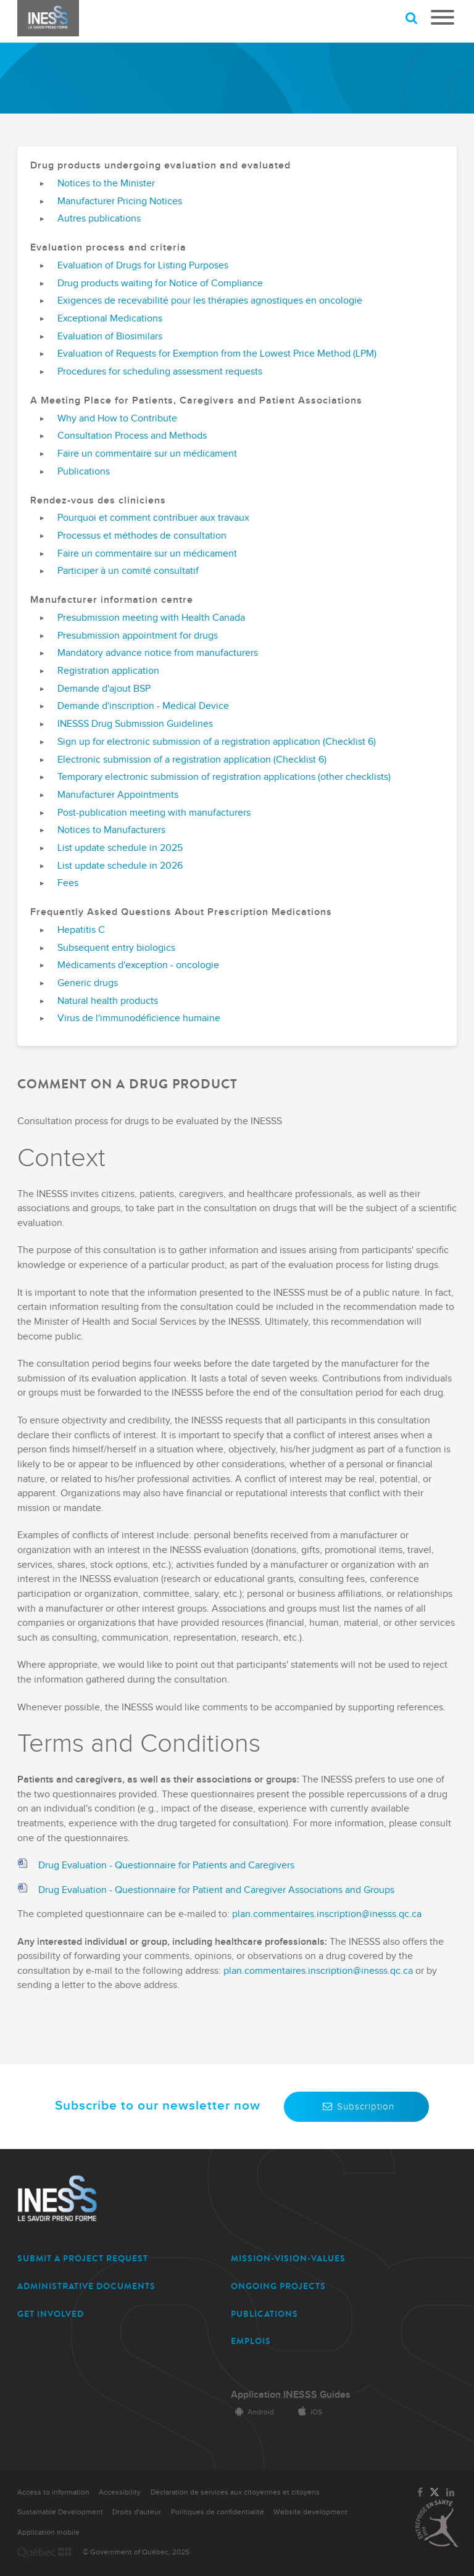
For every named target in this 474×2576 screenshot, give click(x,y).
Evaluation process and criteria (108, 248)
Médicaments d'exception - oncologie (138, 965)
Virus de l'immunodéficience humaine (138, 1018)
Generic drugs (87, 983)
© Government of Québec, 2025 (136, 2552)
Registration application (108, 671)
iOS (308, 2412)
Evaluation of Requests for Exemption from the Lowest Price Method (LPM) (216, 354)
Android (252, 2412)
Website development (310, 2512)
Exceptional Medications (109, 319)
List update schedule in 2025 (120, 848)
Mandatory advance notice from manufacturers (157, 653)
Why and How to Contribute (117, 419)
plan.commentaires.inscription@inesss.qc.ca (327, 1914)
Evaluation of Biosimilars (109, 336)
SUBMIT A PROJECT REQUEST (82, 2258)
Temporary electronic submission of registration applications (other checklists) (224, 777)
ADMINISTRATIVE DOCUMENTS (86, 2286)
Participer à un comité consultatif (128, 571)
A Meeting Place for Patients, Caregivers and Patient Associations (196, 401)
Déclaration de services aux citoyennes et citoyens (235, 2492)
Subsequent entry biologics (116, 948)
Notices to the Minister (106, 183)
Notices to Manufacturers (111, 830)
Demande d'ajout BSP (104, 689)
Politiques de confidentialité (217, 2512)
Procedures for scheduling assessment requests (159, 372)
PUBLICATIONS (264, 2314)
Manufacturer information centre (111, 600)
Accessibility (120, 2492)
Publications (83, 472)
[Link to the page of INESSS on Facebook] (420, 2493)
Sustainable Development (60, 2512)
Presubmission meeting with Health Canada (151, 618)
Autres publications (99, 219)
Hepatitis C (81, 930)
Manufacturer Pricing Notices (119, 201)
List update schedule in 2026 (120, 866)
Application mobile (48, 2532)
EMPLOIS (251, 2341)
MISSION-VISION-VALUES (288, 2258)
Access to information (53, 2492)
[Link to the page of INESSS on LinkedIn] (450, 2493)
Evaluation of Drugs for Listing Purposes (142, 265)
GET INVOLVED (50, 2314)
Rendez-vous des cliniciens (98, 501)
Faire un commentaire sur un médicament (147, 454)
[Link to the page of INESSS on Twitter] (434, 2492)
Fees (67, 883)
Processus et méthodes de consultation (142, 536)
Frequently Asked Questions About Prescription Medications (181, 912)
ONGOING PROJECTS (278, 2286)
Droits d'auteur (136, 2512)
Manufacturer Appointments (117, 795)
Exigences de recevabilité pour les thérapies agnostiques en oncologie (209, 301)
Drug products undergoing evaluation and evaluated (160, 166)
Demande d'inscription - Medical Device (143, 706)
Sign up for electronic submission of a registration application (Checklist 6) (216, 742)
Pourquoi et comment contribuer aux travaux (153, 518)
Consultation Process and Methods (132, 436)
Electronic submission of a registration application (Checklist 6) (191, 760)
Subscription (356, 2106)
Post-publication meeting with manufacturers (154, 813)
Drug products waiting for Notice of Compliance (160, 283)
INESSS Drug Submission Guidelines (135, 724)
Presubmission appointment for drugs (137, 636)
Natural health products (107, 1001)
